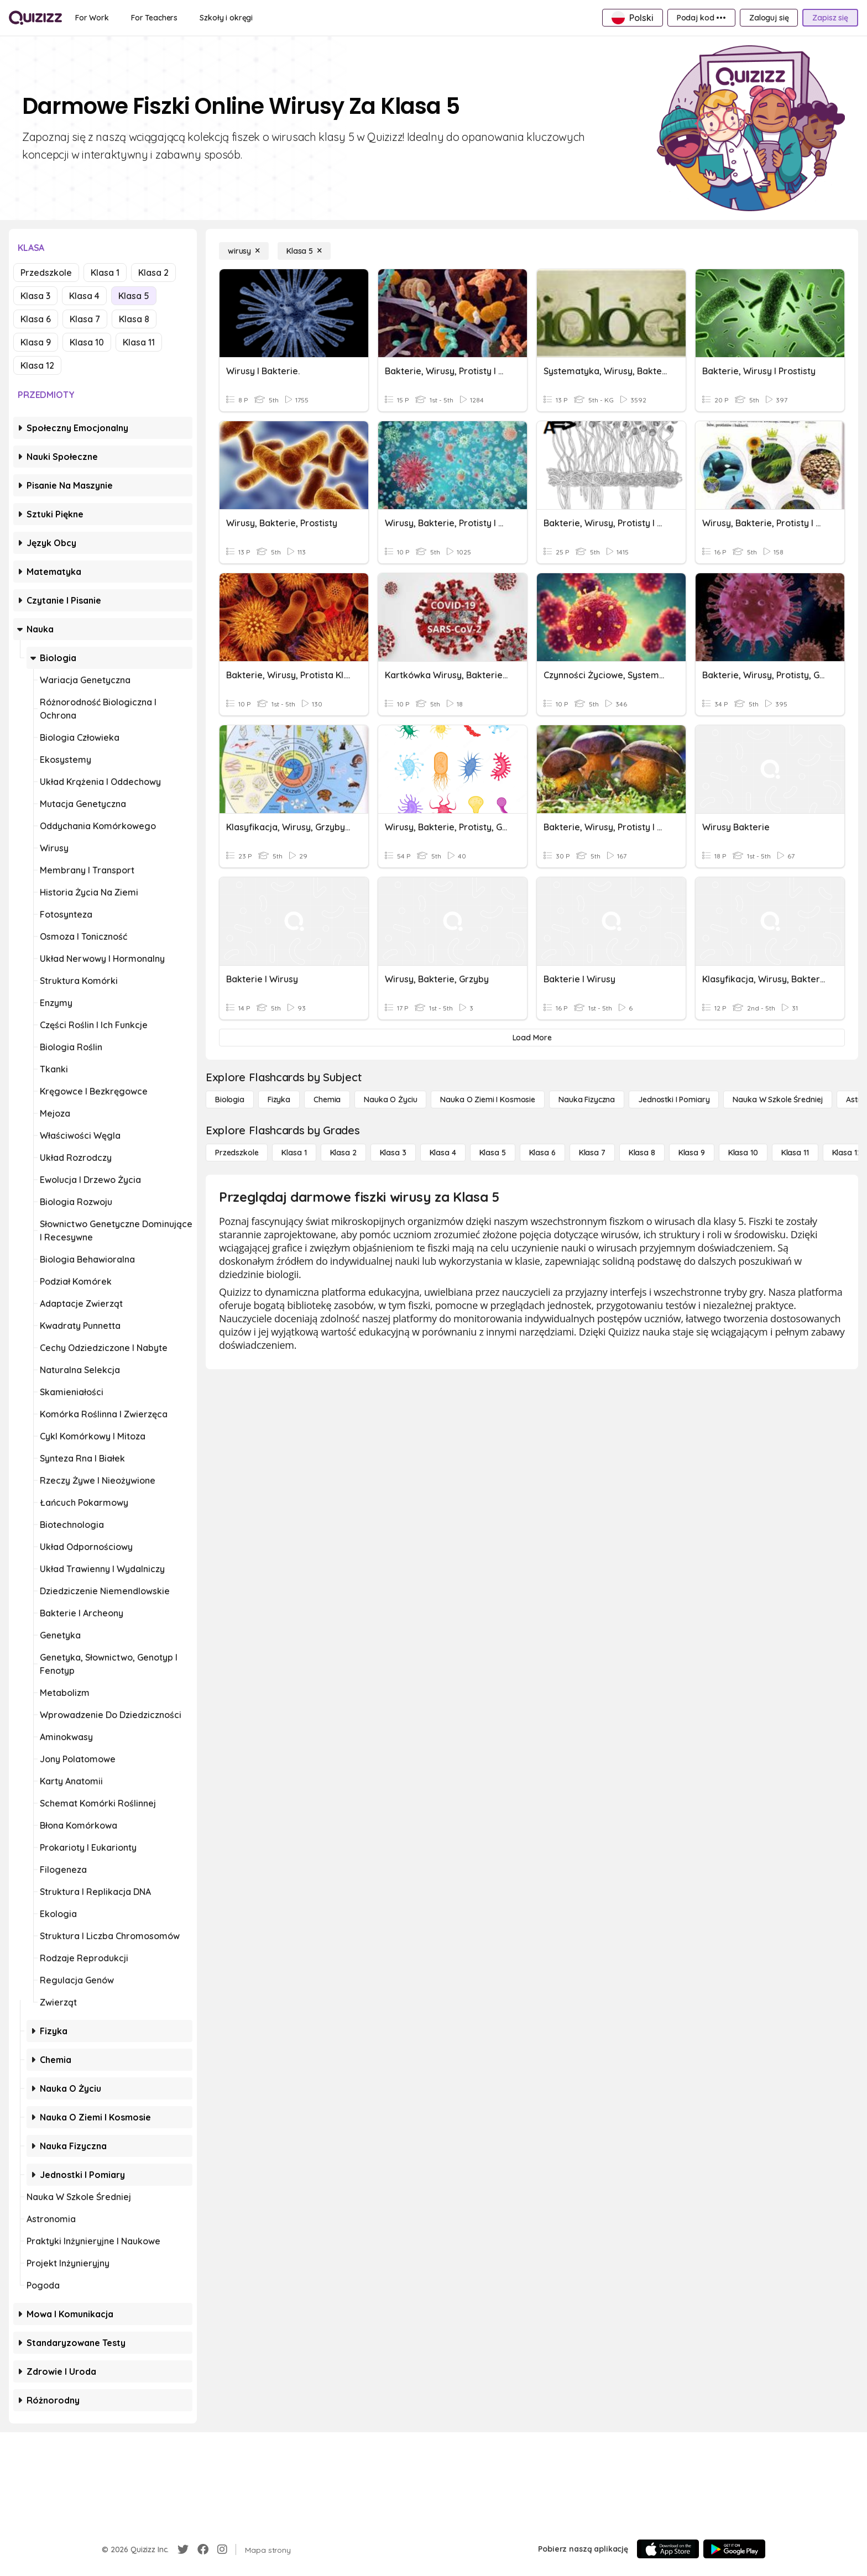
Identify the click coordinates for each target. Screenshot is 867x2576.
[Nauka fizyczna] (586, 1099)
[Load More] (532, 1037)
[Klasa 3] (393, 1152)
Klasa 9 (35, 342)
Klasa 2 (153, 272)
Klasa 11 (139, 342)
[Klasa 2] (343, 1152)
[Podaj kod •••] (701, 18)
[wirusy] (244, 251)
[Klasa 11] (795, 1152)
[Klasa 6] (542, 1152)
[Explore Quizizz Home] (35, 18)
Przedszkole (46, 272)
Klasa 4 (84, 295)
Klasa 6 (35, 318)
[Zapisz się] (830, 18)
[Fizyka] (279, 1099)
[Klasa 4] (443, 1152)
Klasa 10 (87, 342)
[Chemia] (327, 1099)
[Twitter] (183, 2549)
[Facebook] (202, 2549)
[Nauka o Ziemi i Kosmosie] (488, 1099)
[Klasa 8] (642, 1152)
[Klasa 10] (743, 1152)
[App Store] (668, 2549)
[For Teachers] (154, 18)
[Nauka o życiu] (390, 1099)
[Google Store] (734, 2549)
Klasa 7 (85, 318)
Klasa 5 (133, 295)
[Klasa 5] (304, 251)
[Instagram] (222, 2549)
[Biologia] (230, 1099)
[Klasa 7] (592, 1152)
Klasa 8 (134, 318)
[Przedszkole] (237, 1152)
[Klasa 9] (691, 1152)
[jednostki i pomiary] (674, 1099)
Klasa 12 (37, 365)
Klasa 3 (35, 295)
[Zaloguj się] (769, 18)
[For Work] (92, 18)
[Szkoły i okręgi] (226, 18)
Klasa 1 (105, 272)
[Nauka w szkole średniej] (777, 1099)
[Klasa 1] (294, 1152)
